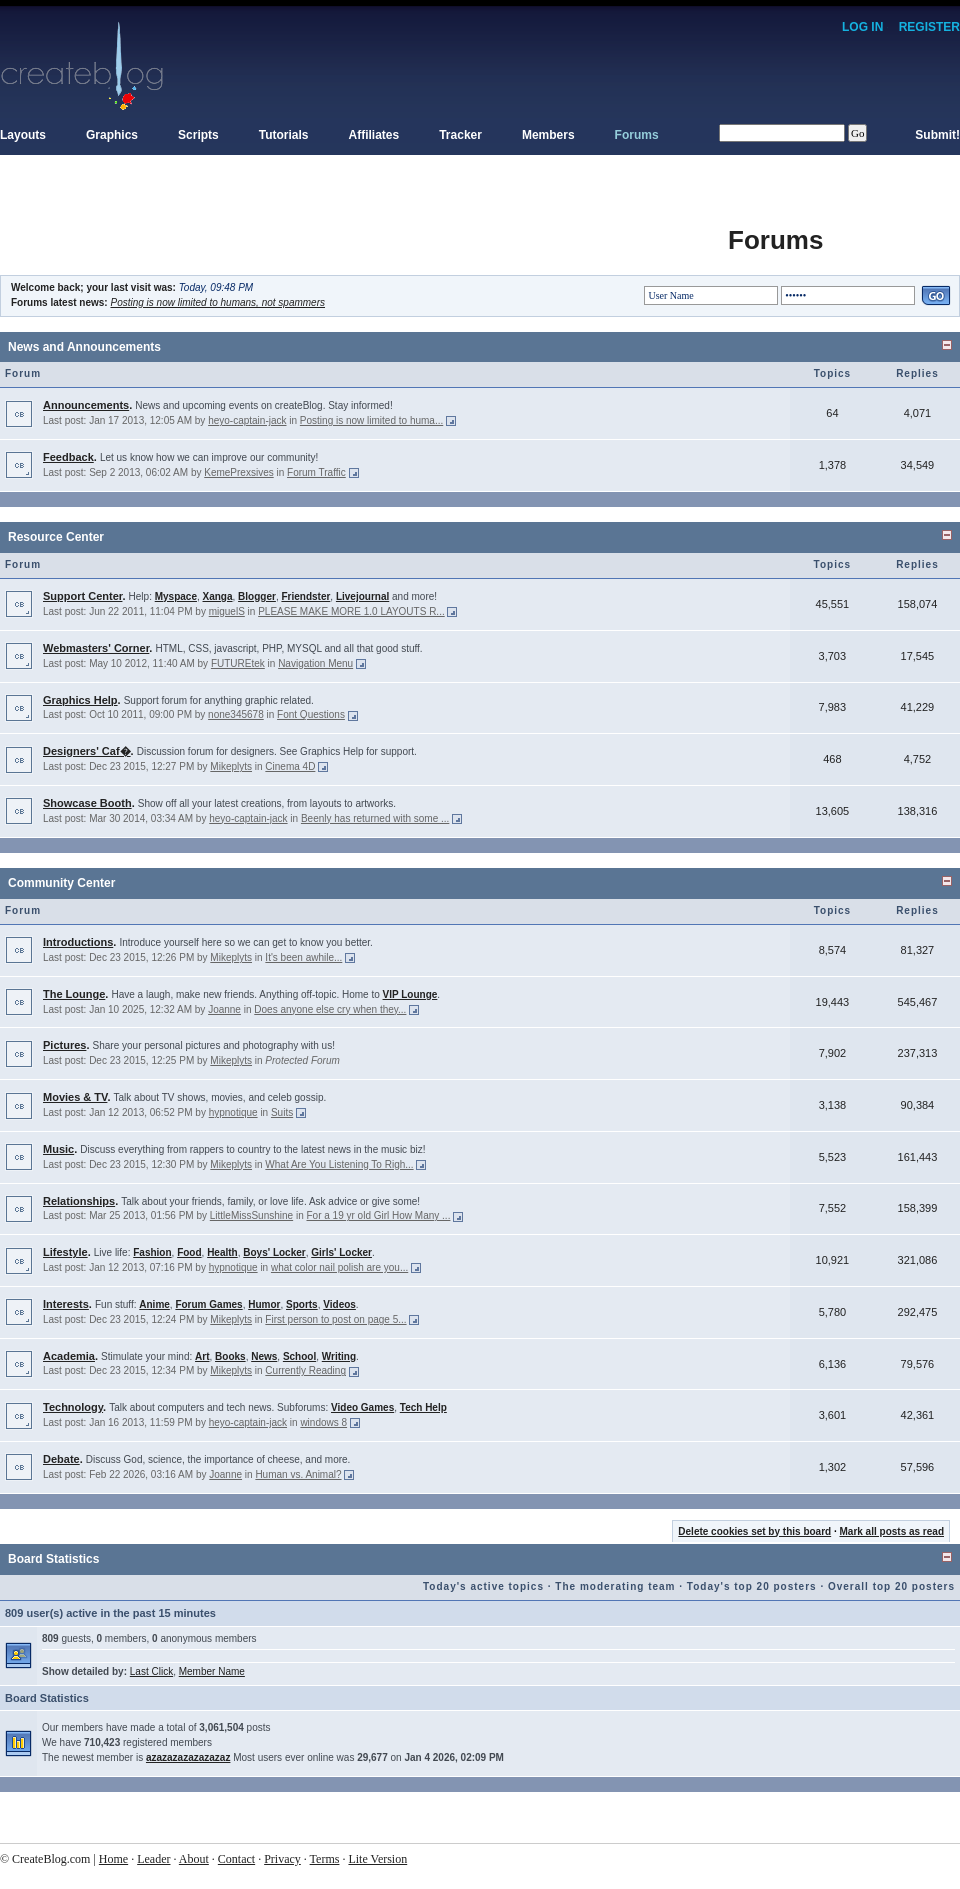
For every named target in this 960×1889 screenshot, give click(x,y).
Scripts (198, 135)
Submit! (937, 135)
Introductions (78, 942)
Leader (153, 1859)
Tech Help (423, 1407)
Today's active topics (483, 1586)
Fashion (152, 1252)
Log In (862, 27)
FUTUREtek (238, 663)
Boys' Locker (274, 1252)
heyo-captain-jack (247, 420)
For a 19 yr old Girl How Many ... (378, 1215)
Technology (73, 1407)
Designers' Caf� (87, 751)
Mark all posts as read (892, 1531)
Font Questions (311, 714)
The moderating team (615, 1586)
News (264, 1356)
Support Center (82, 596)
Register (929, 27)
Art (202, 1356)
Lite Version (377, 1859)
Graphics (112, 135)
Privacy (282, 1859)
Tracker (460, 135)
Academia (69, 1356)
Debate (61, 1459)
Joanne (224, 1009)
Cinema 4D (290, 766)
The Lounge (74, 994)
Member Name (212, 1671)
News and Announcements (84, 347)
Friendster (305, 596)
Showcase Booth (87, 803)
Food (189, 1252)
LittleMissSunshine (251, 1215)
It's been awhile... (303, 957)
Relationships (79, 1201)
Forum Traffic (316, 472)
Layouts (23, 135)
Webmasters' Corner (96, 648)
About (194, 1859)
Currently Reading (305, 1370)
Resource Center (56, 537)
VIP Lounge (410, 994)
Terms (325, 1859)
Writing (339, 1356)
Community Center (61, 883)
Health (222, 1252)
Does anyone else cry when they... (330, 1009)
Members (548, 135)
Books (230, 1356)
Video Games (362, 1407)
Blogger (257, 596)
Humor (264, 1304)
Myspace (176, 596)
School (299, 1356)
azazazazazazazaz (188, 1757)
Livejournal (362, 596)
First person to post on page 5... (335, 1319)
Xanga (218, 596)
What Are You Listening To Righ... (339, 1164)
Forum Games (208, 1304)
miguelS (227, 611)
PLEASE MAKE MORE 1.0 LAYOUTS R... (351, 611)
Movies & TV (75, 1097)
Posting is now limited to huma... (371, 420)
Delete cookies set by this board (754, 1531)
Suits (282, 1112)
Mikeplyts (231, 766)
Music (58, 1149)
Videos (339, 1304)
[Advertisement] (364, 230)
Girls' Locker (341, 1252)
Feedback (68, 457)
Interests (66, 1304)
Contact (236, 1859)
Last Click (151, 1671)
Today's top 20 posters (752, 1586)
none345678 (236, 714)
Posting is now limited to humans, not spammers (217, 302)
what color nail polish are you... (339, 1267)
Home (113, 1859)
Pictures (64, 1045)
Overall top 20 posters (891, 1586)
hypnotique (233, 1112)
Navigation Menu (315, 663)
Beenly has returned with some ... (375, 818)
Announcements (86, 405)
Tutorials (284, 135)
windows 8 (323, 1422)
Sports (302, 1304)
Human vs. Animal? (298, 1474)
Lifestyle (65, 1252)
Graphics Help (80, 700)
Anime (154, 1304)
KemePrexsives (238, 472)
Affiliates (374, 135)
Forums (637, 135)
